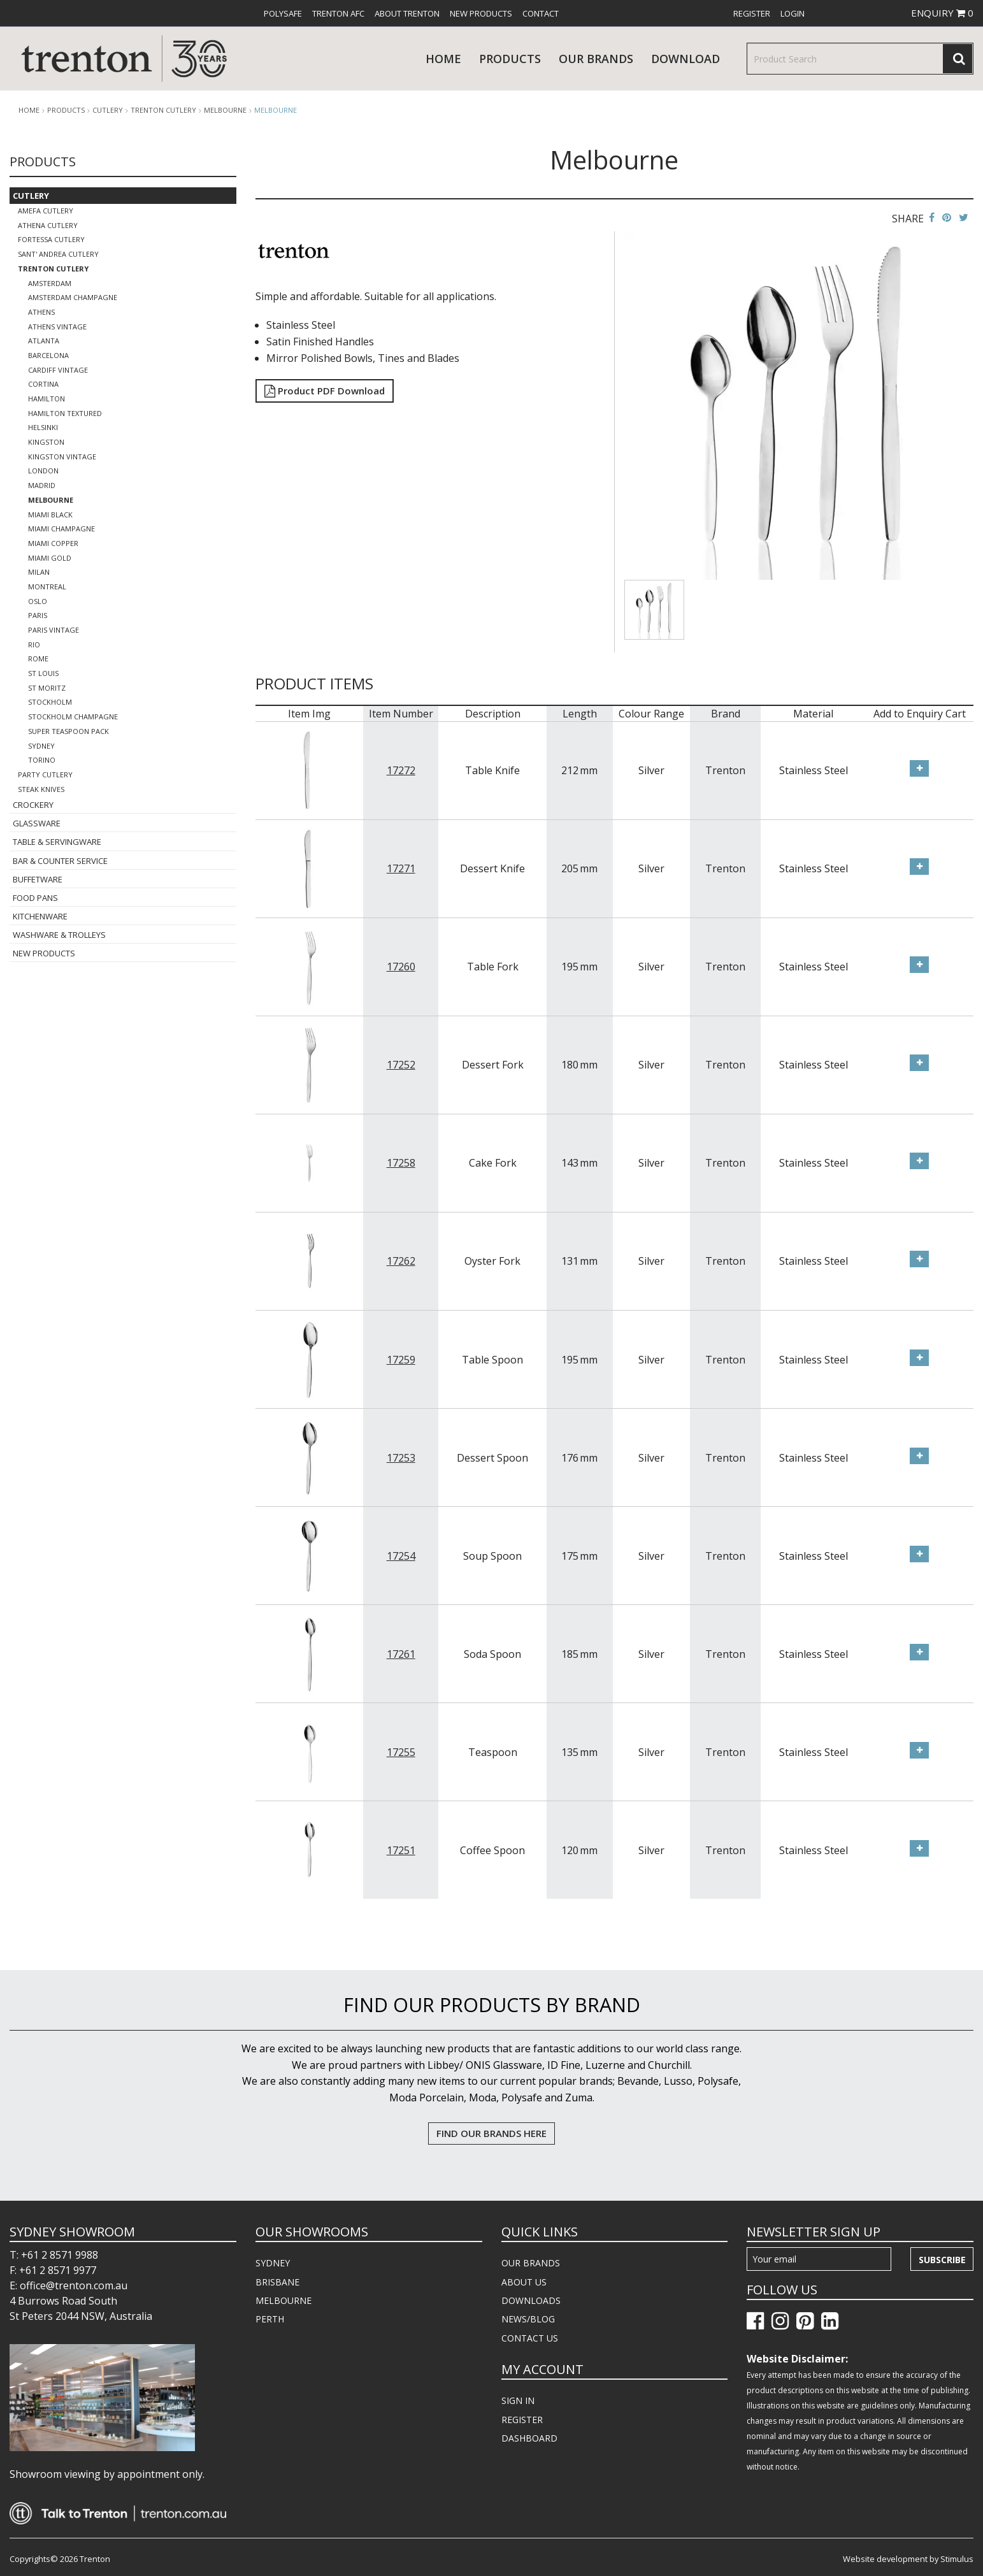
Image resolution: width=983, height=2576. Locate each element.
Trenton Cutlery (163, 110)
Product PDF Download (324, 390)
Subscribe (942, 2260)
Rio (34, 644)
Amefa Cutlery (45, 210)
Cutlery (107, 110)
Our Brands (596, 58)
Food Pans (35, 897)
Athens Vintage (57, 326)
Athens (41, 312)
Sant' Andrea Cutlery (58, 254)
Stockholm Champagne (73, 716)
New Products (481, 13)
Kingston (46, 442)
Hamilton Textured (65, 413)
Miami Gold (49, 558)
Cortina (43, 384)
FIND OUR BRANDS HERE (491, 2133)
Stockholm (50, 702)
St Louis (43, 673)
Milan (39, 572)
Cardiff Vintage (58, 370)
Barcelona (48, 355)
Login (792, 13)
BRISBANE (277, 2282)
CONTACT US (529, 2338)
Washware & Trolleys (59, 934)
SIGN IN (518, 2400)
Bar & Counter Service (60, 861)
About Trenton (407, 13)
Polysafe (283, 13)
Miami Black (50, 514)
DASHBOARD (529, 2438)
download (685, 58)
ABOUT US (524, 2282)
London (43, 470)
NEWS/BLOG (528, 2319)
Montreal (47, 586)
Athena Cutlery (48, 225)
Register (751, 13)
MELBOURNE (283, 2300)
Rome (38, 658)
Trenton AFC (338, 13)
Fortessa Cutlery (51, 239)
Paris (37, 615)
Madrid (41, 485)
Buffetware (37, 879)
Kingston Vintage (62, 456)
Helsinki (43, 427)
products (510, 58)
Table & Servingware (57, 841)
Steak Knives (41, 789)
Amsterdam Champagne (72, 297)
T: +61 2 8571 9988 (54, 2255)
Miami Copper (53, 543)
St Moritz (47, 688)
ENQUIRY (942, 12)
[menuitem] (283, 13)
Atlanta (43, 340)
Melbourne (225, 110)
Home (443, 58)
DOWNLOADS (531, 2300)
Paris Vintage (53, 630)
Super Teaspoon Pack (68, 731)
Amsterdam (49, 283)
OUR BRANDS (530, 2263)
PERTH (269, 2319)
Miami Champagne (61, 528)
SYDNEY (272, 2263)
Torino (41, 760)
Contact (540, 13)
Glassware (37, 823)
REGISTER (522, 2420)
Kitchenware (40, 916)
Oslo (37, 601)
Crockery (33, 804)
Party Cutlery (45, 774)
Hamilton (46, 398)
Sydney (41, 746)
